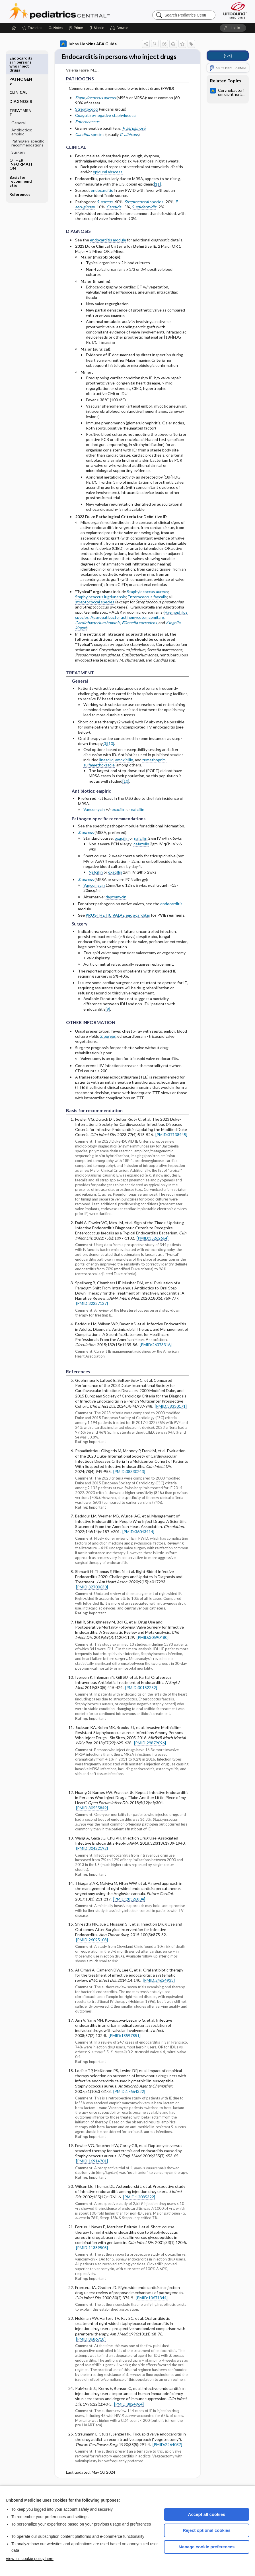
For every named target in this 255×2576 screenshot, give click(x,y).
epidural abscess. (108, 182)
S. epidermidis (144, 217)
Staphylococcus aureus (95, 107)
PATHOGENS (20, 60)
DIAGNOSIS (20, 80)
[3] (105, 753)
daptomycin (116, 907)
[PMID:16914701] (92, 2171)
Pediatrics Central (80, 11)
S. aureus (104, 211)
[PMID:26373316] (156, 1354)
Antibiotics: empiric (21, 110)
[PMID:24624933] (159, 1990)
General (18, 101)
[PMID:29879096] (150, 1753)
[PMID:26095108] (92, 1950)
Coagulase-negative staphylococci (105, 125)
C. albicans (129, 144)
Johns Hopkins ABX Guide (88, 43)
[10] (110, 753)
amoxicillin (124, 770)
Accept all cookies (206, 2514)
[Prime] (76, 28)
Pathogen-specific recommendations (27, 121)
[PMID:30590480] (152, 1647)
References (19, 173)
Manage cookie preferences (207, 2546)
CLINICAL (18, 71)
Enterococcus (87, 131)
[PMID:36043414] (138, 1541)
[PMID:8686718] (91, 2349)
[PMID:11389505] (92, 2257)
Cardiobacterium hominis (97, 632)
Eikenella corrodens (139, 632)
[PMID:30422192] (92, 1858)
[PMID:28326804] (129, 1909)
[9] (108, 1019)
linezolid (106, 770)
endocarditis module (108, 250)
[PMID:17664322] (129, 2101)
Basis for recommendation (20, 160)
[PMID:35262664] (152, 1248)
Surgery (18, 131)
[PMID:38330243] (129, 1481)
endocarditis (102, 200)
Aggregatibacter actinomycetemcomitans (128, 627)
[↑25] (228, 56)
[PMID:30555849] (92, 1818)
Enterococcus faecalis (147, 607)
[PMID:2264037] (167, 2454)
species (89, 144)
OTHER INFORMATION (20, 143)
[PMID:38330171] (171, 1416)
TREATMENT (20, 91)
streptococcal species (94, 612)
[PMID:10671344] (152, 2308)
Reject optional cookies (207, 2530)
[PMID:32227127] (92, 1313)
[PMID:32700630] (92, 1597)
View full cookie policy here (30, 2558)
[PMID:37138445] (171, 1144)
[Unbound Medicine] (235, 10)
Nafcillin (96, 882)
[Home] (14, 28)
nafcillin (137, 819)
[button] (120, 28)
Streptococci (86, 119)
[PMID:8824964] (129, 2414)
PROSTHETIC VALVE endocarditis (118, 925)
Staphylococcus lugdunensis (100, 607)
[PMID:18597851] (125, 2045)
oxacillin (119, 819)
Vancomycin (94, 819)
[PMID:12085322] (139, 2207)
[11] (157, 194)
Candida (113, 217)
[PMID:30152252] (141, 1697)
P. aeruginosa (133, 138)
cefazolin (141, 854)
